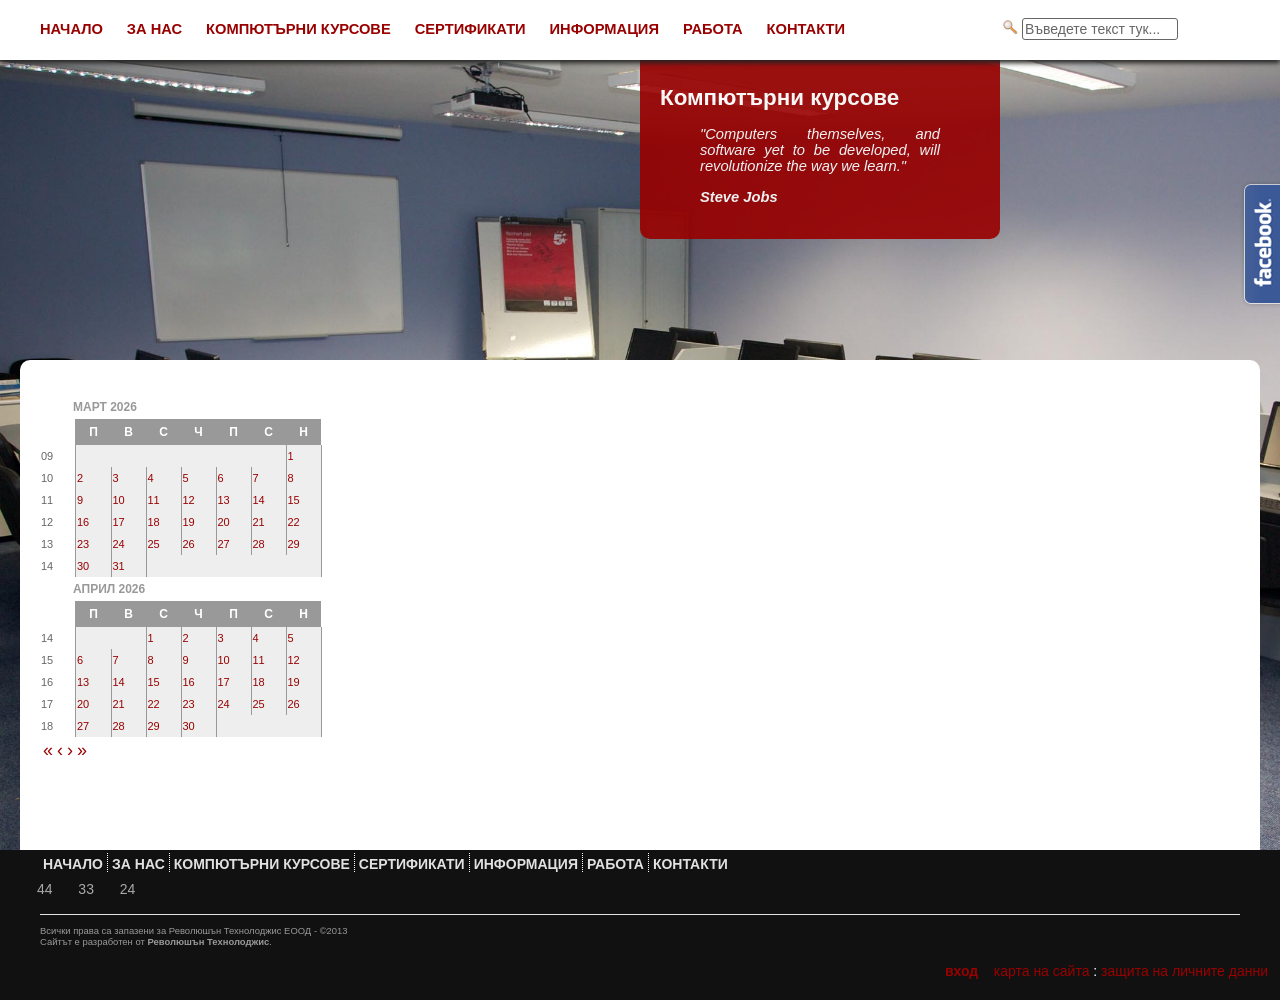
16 (83, 522)
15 (294, 500)
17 (119, 522)
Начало (71, 29)
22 (294, 522)
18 (154, 522)
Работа (713, 29)
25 (154, 544)
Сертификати (470, 29)
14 (259, 500)
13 (224, 500)
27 (224, 544)
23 (83, 544)
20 (224, 522)
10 (119, 500)
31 (119, 566)
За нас (154, 29)
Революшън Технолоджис (208, 941)
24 (119, 544)
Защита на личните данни (1184, 971)
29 (294, 544)
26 (189, 544)
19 (189, 522)
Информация (604, 29)
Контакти (806, 29)
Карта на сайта (1042, 971)
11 (154, 500)
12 (189, 500)
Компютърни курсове (298, 29)
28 (259, 544)
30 (83, 566)
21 (259, 522)
